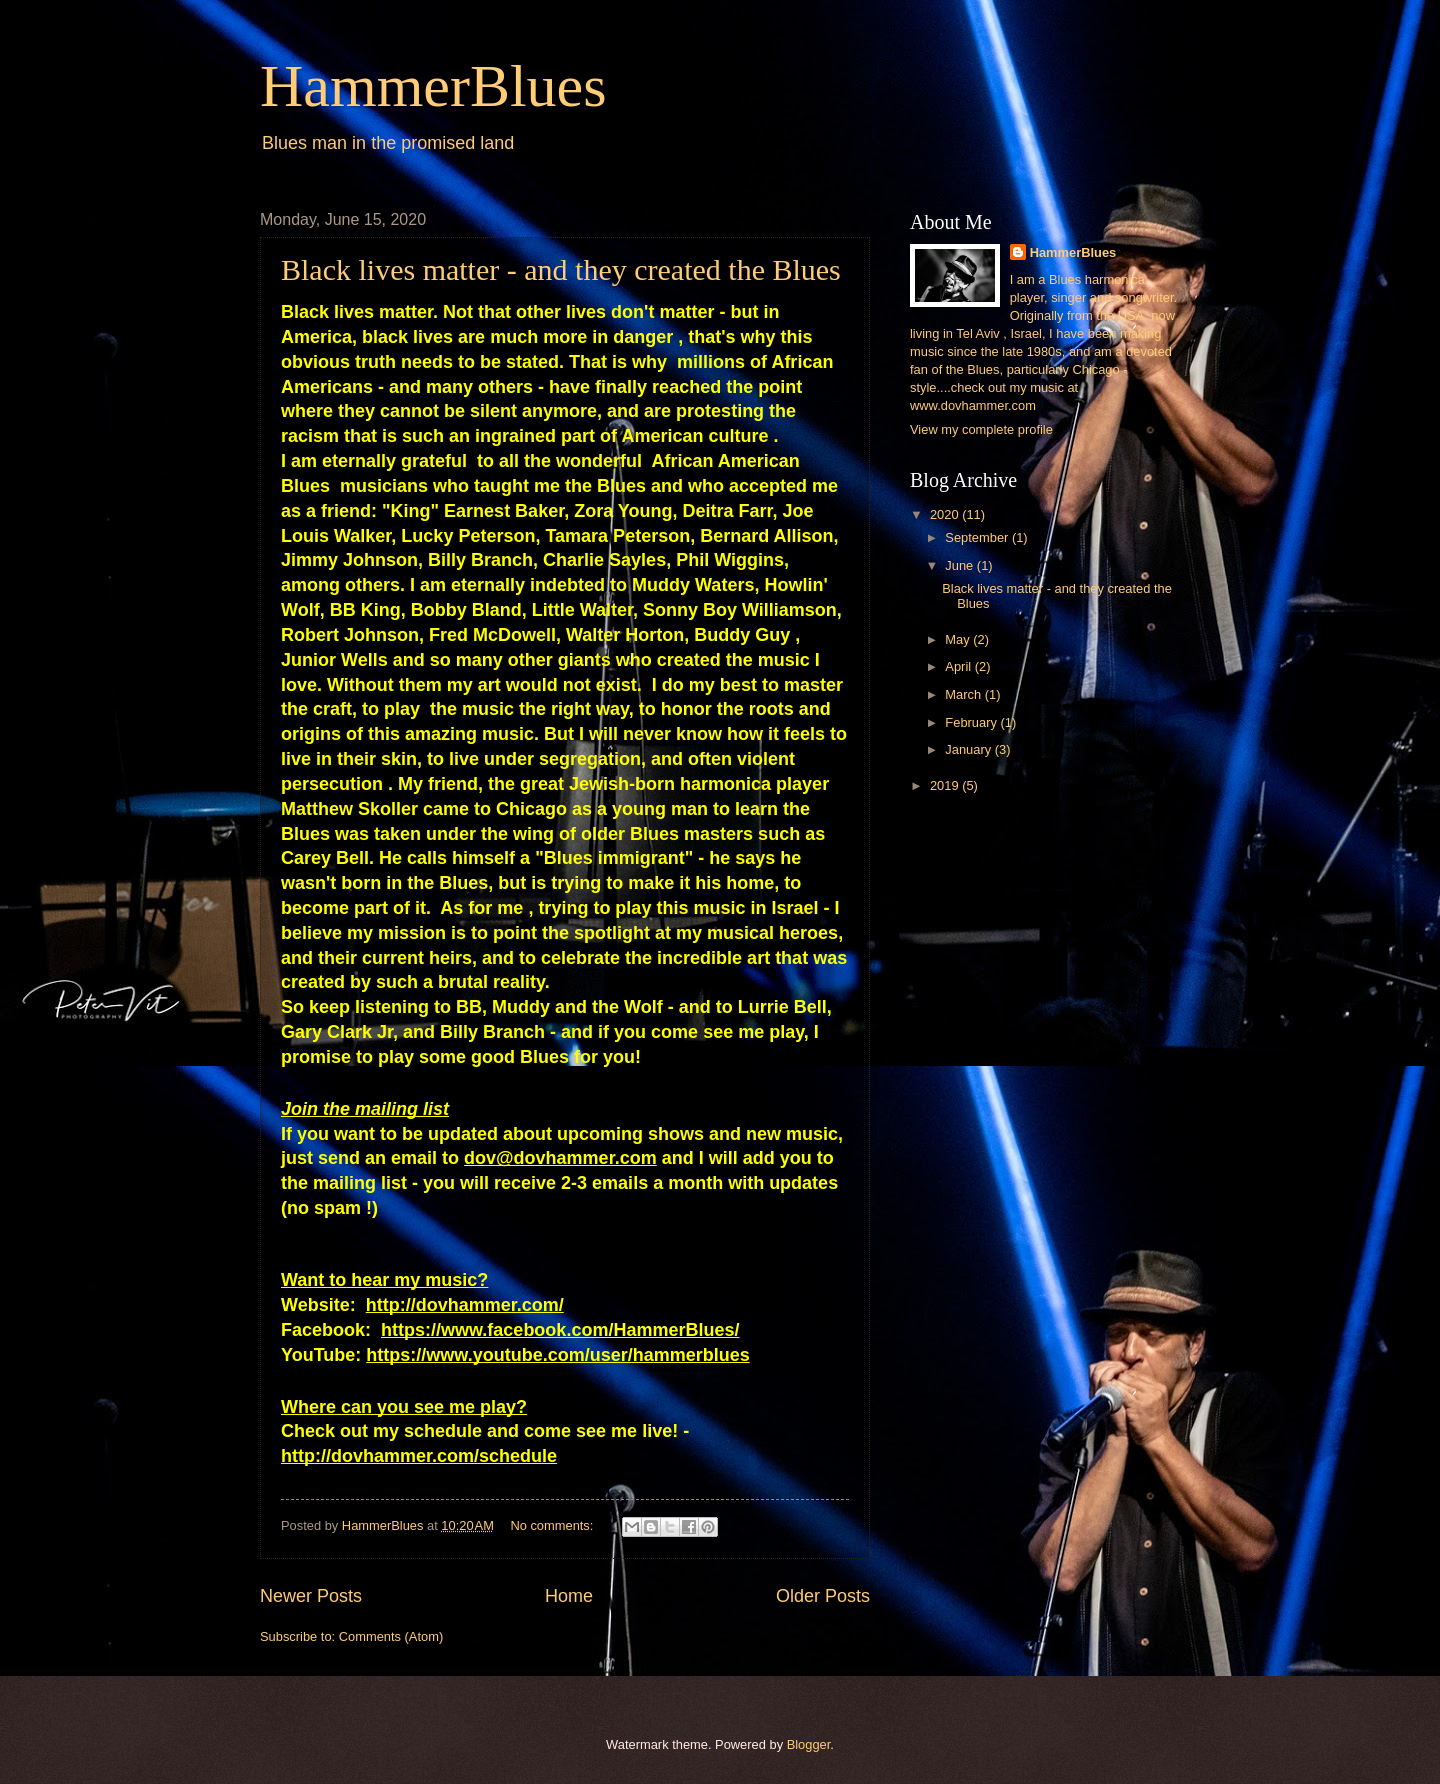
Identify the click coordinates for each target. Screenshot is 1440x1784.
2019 (946, 785)
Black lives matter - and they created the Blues (561, 269)
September (978, 537)
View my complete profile (981, 429)
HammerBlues (433, 86)
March (964, 694)
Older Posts (823, 1596)
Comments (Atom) (391, 1636)
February (972, 722)
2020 (946, 514)
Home (569, 1596)
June (961, 565)
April (959, 666)
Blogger (809, 1744)
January (969, 749)
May (959, 639)
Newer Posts (311, 1596)
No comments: (553, 1525)
